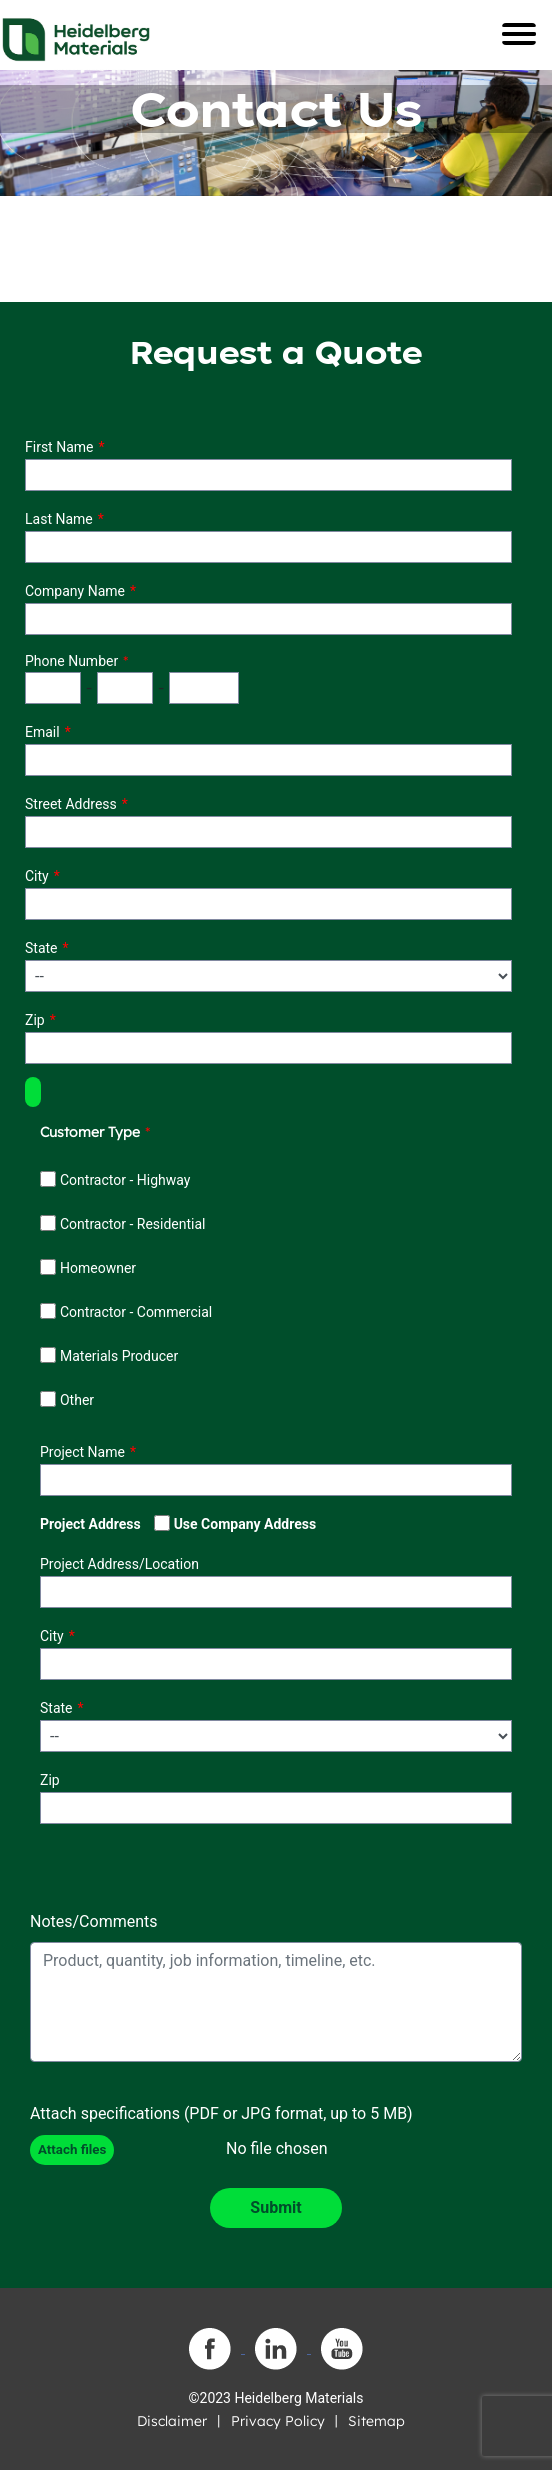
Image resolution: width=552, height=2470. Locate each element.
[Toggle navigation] (519, 34)
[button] (33, 1092)
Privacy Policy (278, 2421)
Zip (35, 1020)
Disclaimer (172, 2421)
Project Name (82, 1452)
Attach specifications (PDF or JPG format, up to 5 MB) (221, 2113)
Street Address (71, 804)
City (37, 876)
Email (42, 732)
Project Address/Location (119, 1564)
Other (77, 1400)
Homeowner (98, 1268)
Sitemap (376, 2421)
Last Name (59, 519)
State (41, 948)
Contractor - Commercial (136, 1312)
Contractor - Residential (133, 1224)
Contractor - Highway (125, 1180)
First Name (59, 447)
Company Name (75, 591)
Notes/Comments (94, 1921)
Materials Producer (119, 1356)
